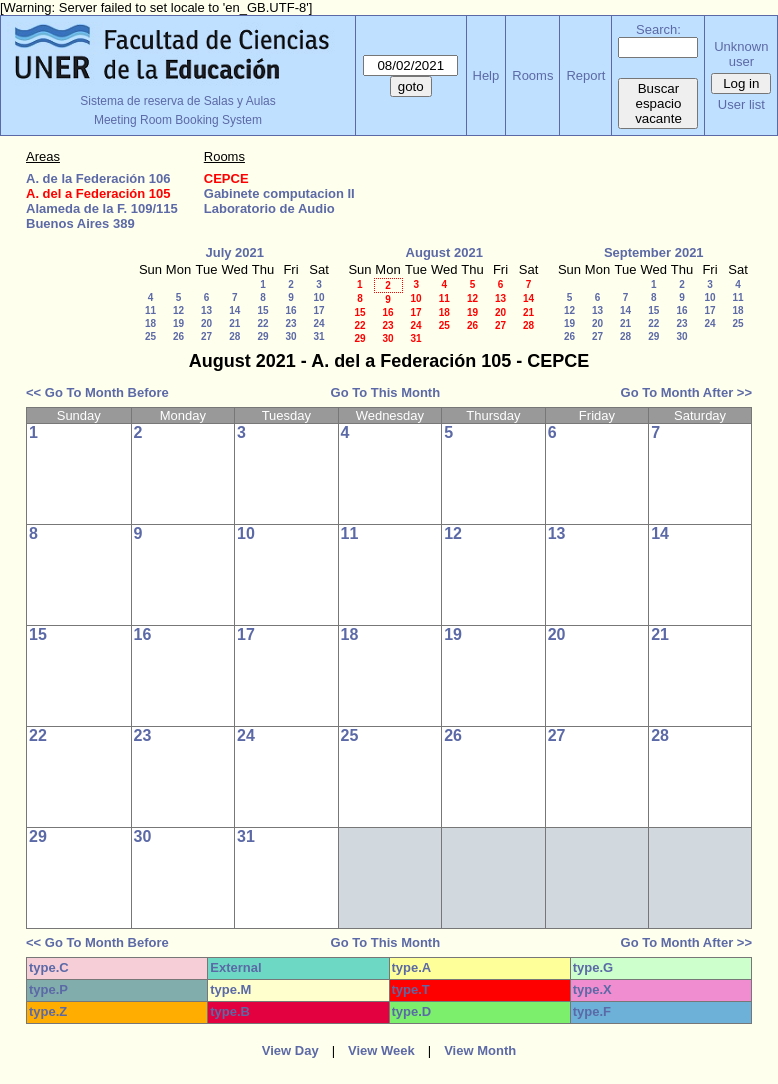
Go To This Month (386, 392)
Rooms (532, 75)
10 (318, 297)
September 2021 (654, 252)
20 (206, 323)
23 (290, 323)
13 (206, 310)
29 (262, 336)
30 (290, 336)
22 (262, 323)
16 (290, 310)
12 (178, 310)
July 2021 (234, 252)
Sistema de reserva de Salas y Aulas (177, 101)
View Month (480, 1050)
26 (178, 336)
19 (178, 323)
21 (234, 323)
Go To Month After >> (686, 392)
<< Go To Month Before (97, 392)
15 (262, 310)
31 (318, 336)
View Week (381, 1050)
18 (150, 323)
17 (318, 310)
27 (206, 336)
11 (150, 310)
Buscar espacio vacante (658, 103)
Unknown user (741, 54)
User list (741, 104)
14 (234, 310)
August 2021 (444, 252)
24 (318, 323)
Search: (658, 29)
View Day (290, 1050)
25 (150, 336)
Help (486, 75)
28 (234, 336)
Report (585, 75)
